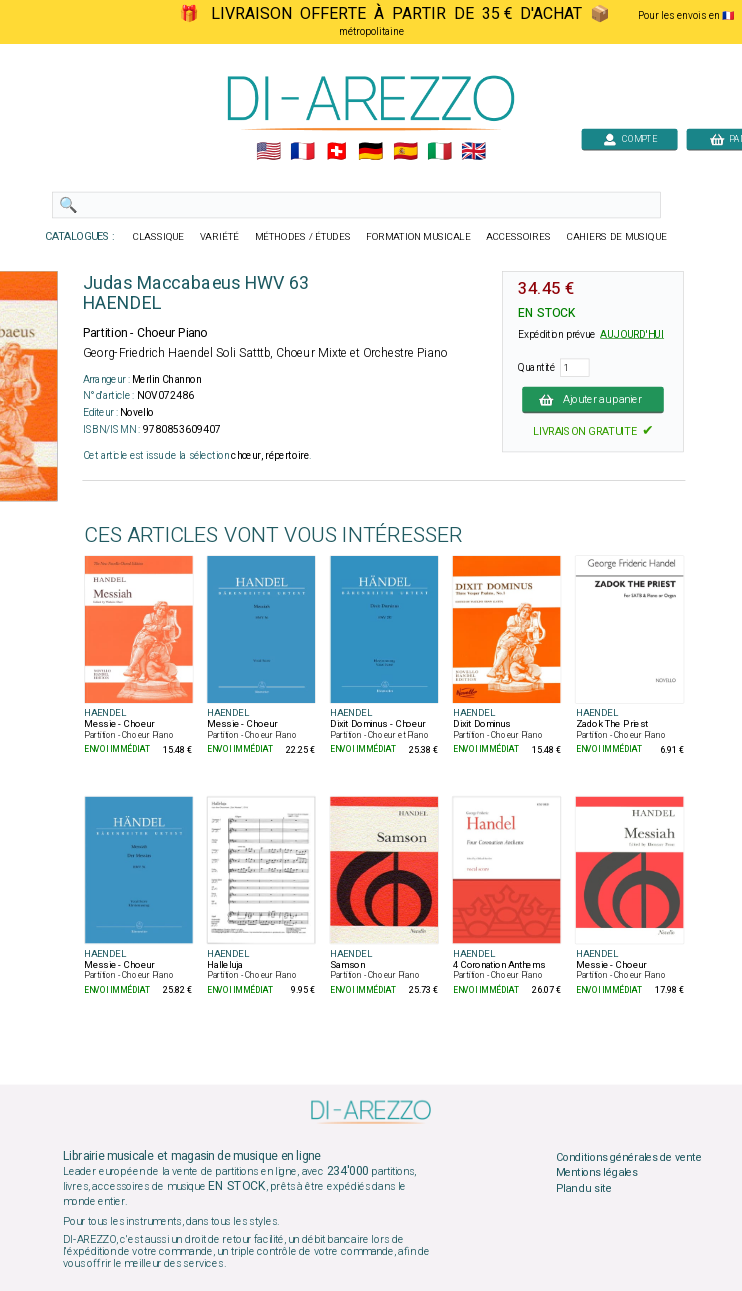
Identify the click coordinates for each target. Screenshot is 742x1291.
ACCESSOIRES (518, 237)
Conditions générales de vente (629, 1157)
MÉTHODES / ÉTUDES (303, 237)
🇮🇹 (439, 152)
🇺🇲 (268, 152)
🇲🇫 (302, 152)
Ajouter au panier (593, 399)
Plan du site (584, 1188)
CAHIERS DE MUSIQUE (617, 237)
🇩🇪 (370, 152)
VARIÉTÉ (219, 237)
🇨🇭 (336, 152)
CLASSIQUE (159, 237)
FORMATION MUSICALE (418, 237)
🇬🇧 (473, 152)
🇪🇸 (405, 152)
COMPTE (630, 138)
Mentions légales (597, 1173)
